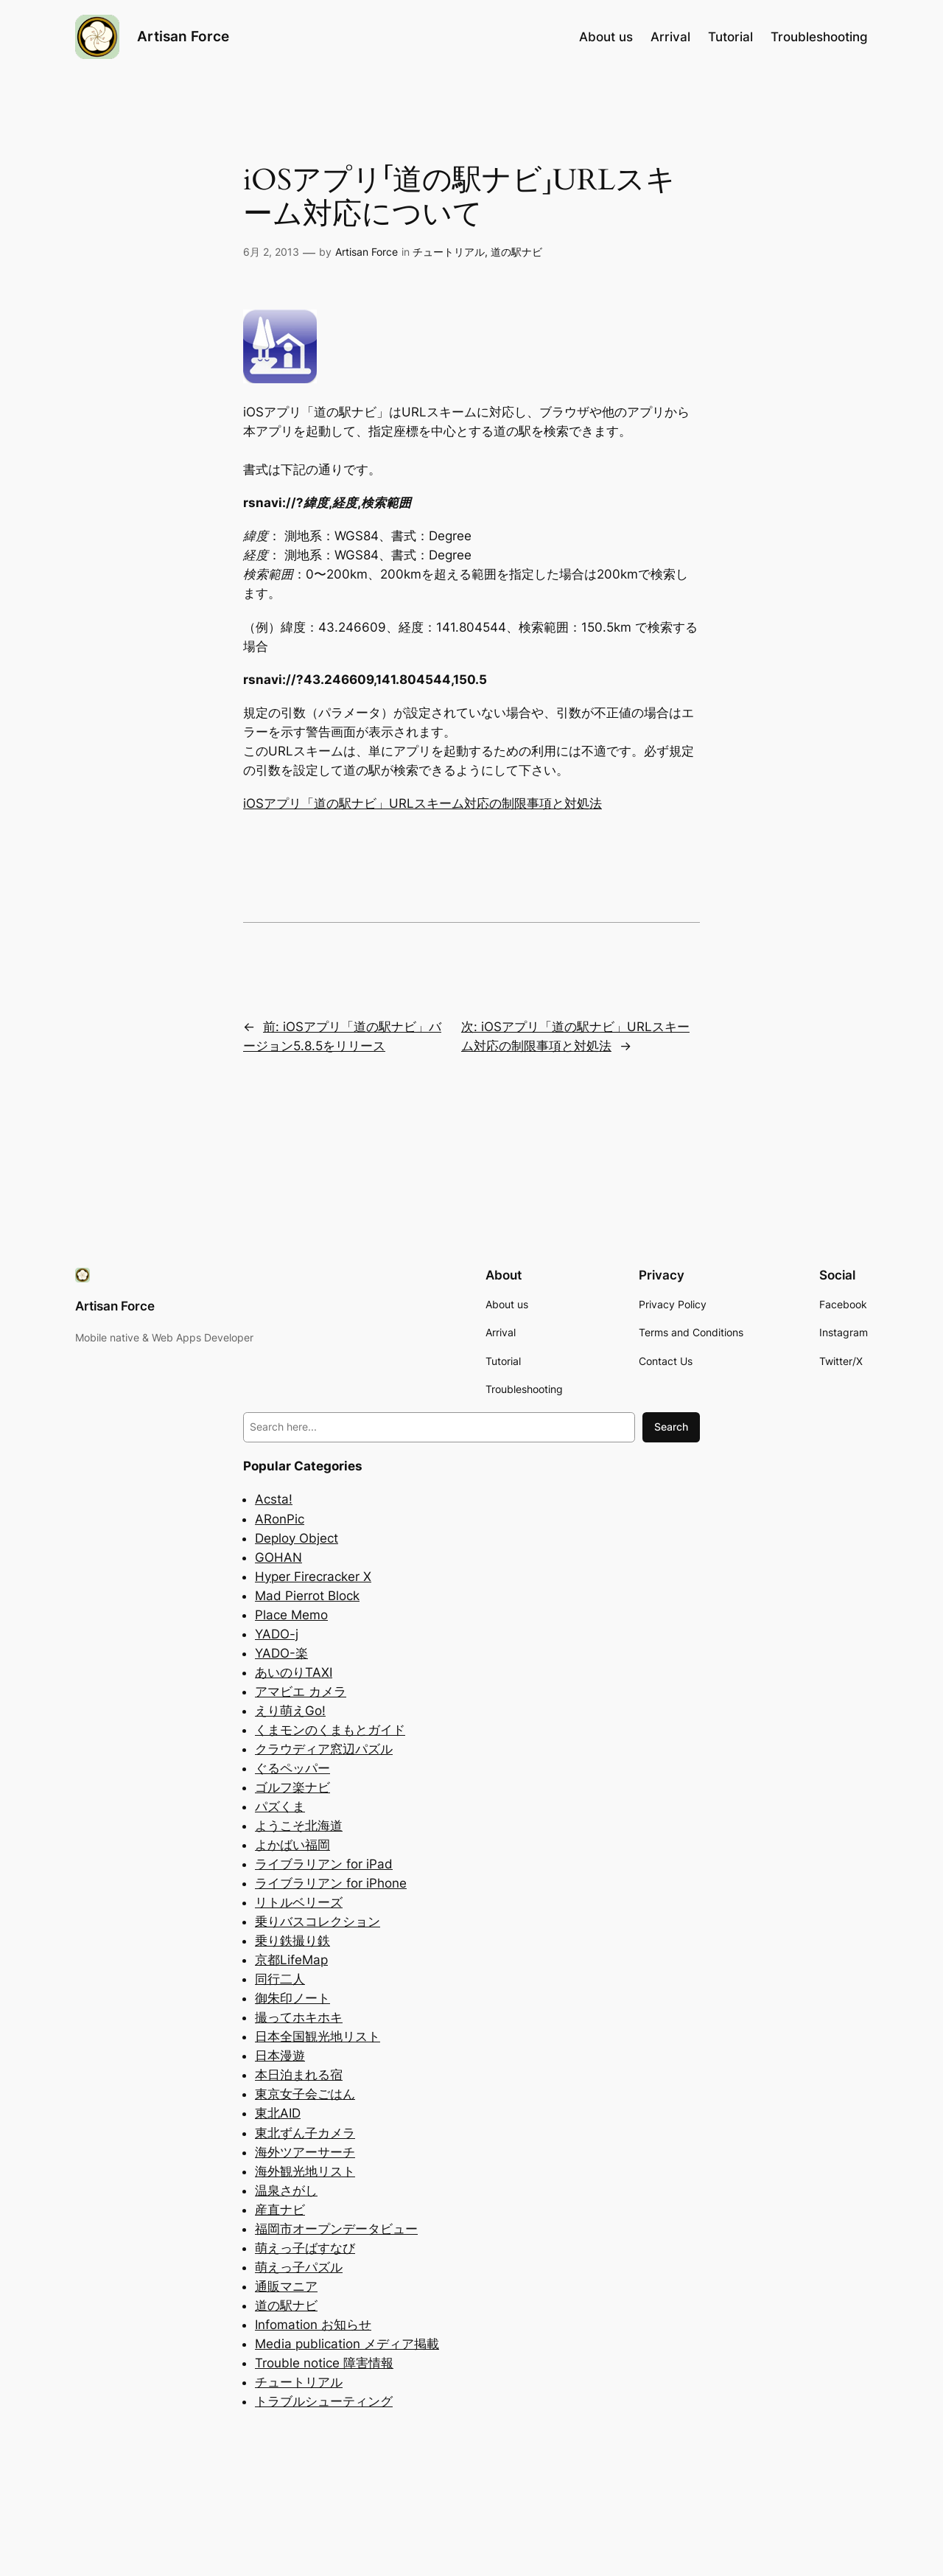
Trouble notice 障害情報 (324, 2363)
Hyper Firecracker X (313, 1576)
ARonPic (279, 1519)
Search (671, 1426)
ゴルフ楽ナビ (292, 1787)
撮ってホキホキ (299, 2017)
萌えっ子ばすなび (305, 2248)
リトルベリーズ (299, 1902)
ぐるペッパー (292, 1768)
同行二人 (280, 1979)
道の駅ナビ (516, 251)
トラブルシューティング (324, 2401)
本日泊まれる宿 (299, 2074)
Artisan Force (183, 36)
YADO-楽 (281, 1653)
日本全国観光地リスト (317, 2036)
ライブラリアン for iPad (324, 1864)
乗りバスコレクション (317, 1921)
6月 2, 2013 (271, 251)
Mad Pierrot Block (307, 1595)
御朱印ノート (292, 1998)
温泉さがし (286, 2190)
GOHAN (278, 1557)
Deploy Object (296, 1538)
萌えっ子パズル (299, 2267)
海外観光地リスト (305, 2171)
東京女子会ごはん (305, 2094)
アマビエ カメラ (300, 1691)
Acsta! (273, 1499)
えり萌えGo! (290, 1710)
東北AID (278, 2113)
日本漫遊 (280, 2055)
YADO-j (276, 1634)
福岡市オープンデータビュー (336, 2228)
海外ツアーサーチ (305, 2152)
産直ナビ (280, 2209)
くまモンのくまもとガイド (330, 1729)
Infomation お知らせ (313, 2324)
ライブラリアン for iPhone (331, 1883)
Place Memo (291, 1615)
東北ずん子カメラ (305, 2133)
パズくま (280, 1806)
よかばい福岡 (292, 1844)
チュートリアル (449, 251)
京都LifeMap (291, 1959)
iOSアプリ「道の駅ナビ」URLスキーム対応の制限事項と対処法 (422, 803)
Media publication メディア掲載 (347, 2343)
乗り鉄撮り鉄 (292, 1940)
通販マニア (286, 2286)
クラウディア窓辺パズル (324, 1749)
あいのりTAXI (293, 1672)
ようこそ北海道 (299, 1825)
